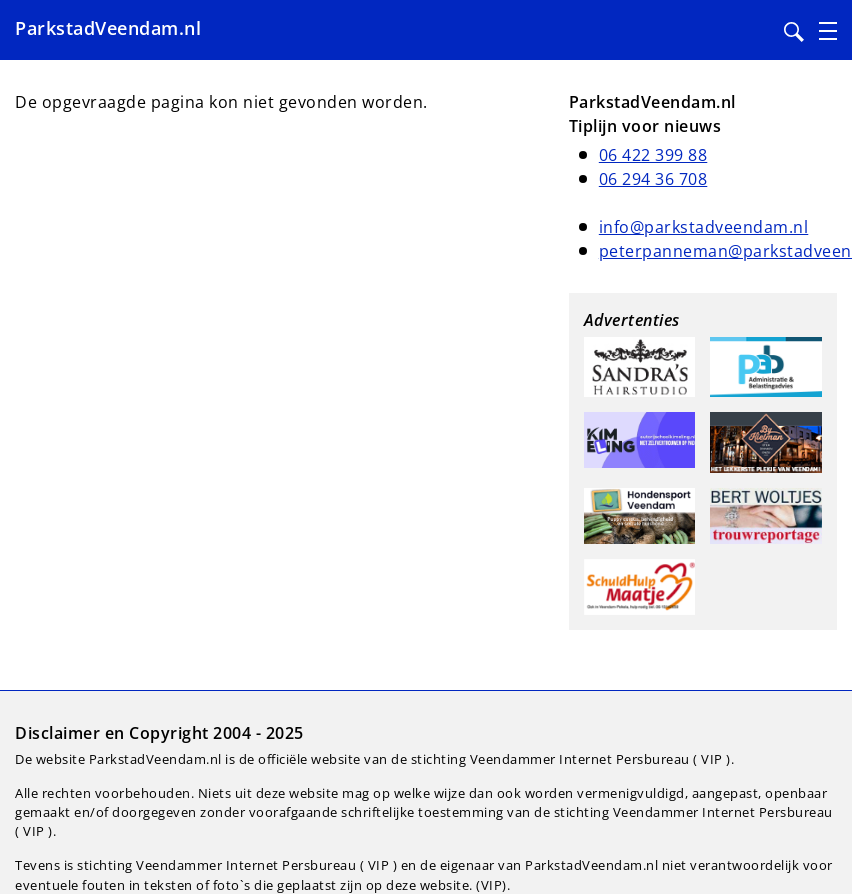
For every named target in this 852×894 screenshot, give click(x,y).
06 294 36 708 (653, 179)
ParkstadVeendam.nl (108, 28)
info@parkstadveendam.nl (704, 227)
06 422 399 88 (653, 155)
